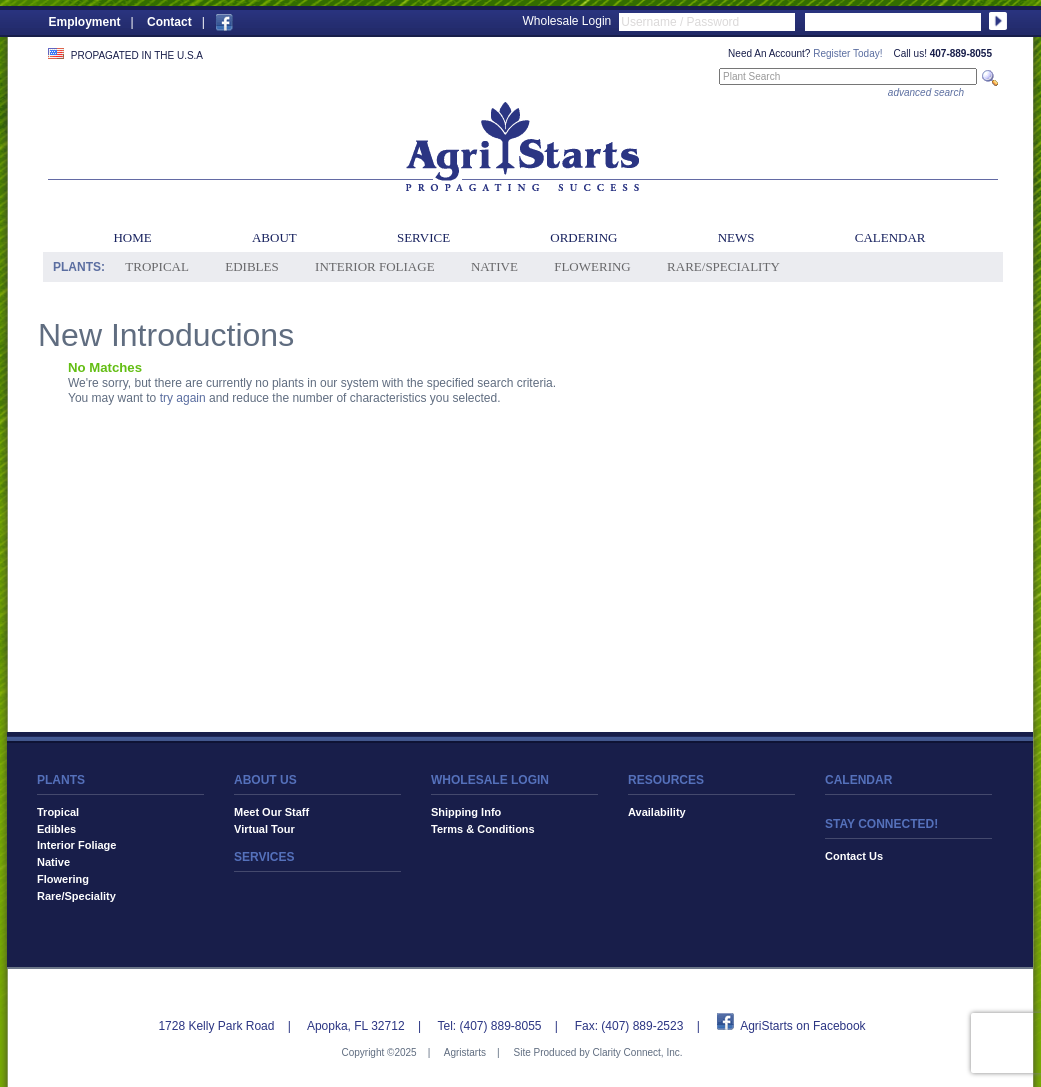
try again (183, 398)
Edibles (251, 266)
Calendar (890, 237)
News (736, 237)
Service (423, 237)
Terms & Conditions (483, 829)
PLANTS (61, 780)
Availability (657, 812)
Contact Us (854, 856)
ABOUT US (265, 780)
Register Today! (847, 53)
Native (494, 266)
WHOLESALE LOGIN (490, 780)
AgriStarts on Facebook (802, 1026)
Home (132, 237)
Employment (85, 22)
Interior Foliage (375, 266)
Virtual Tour (264, 829)
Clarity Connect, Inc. (637, 1052)
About (274, 237)
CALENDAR (858, 780)
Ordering (583, 237)
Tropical (157, 266)
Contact (169, 22)
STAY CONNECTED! (881, 824)
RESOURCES (666, 780)
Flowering (592, 266)
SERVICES (264, 857)
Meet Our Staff (271, 812)
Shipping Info (466, 812)
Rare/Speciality (723, 266)
